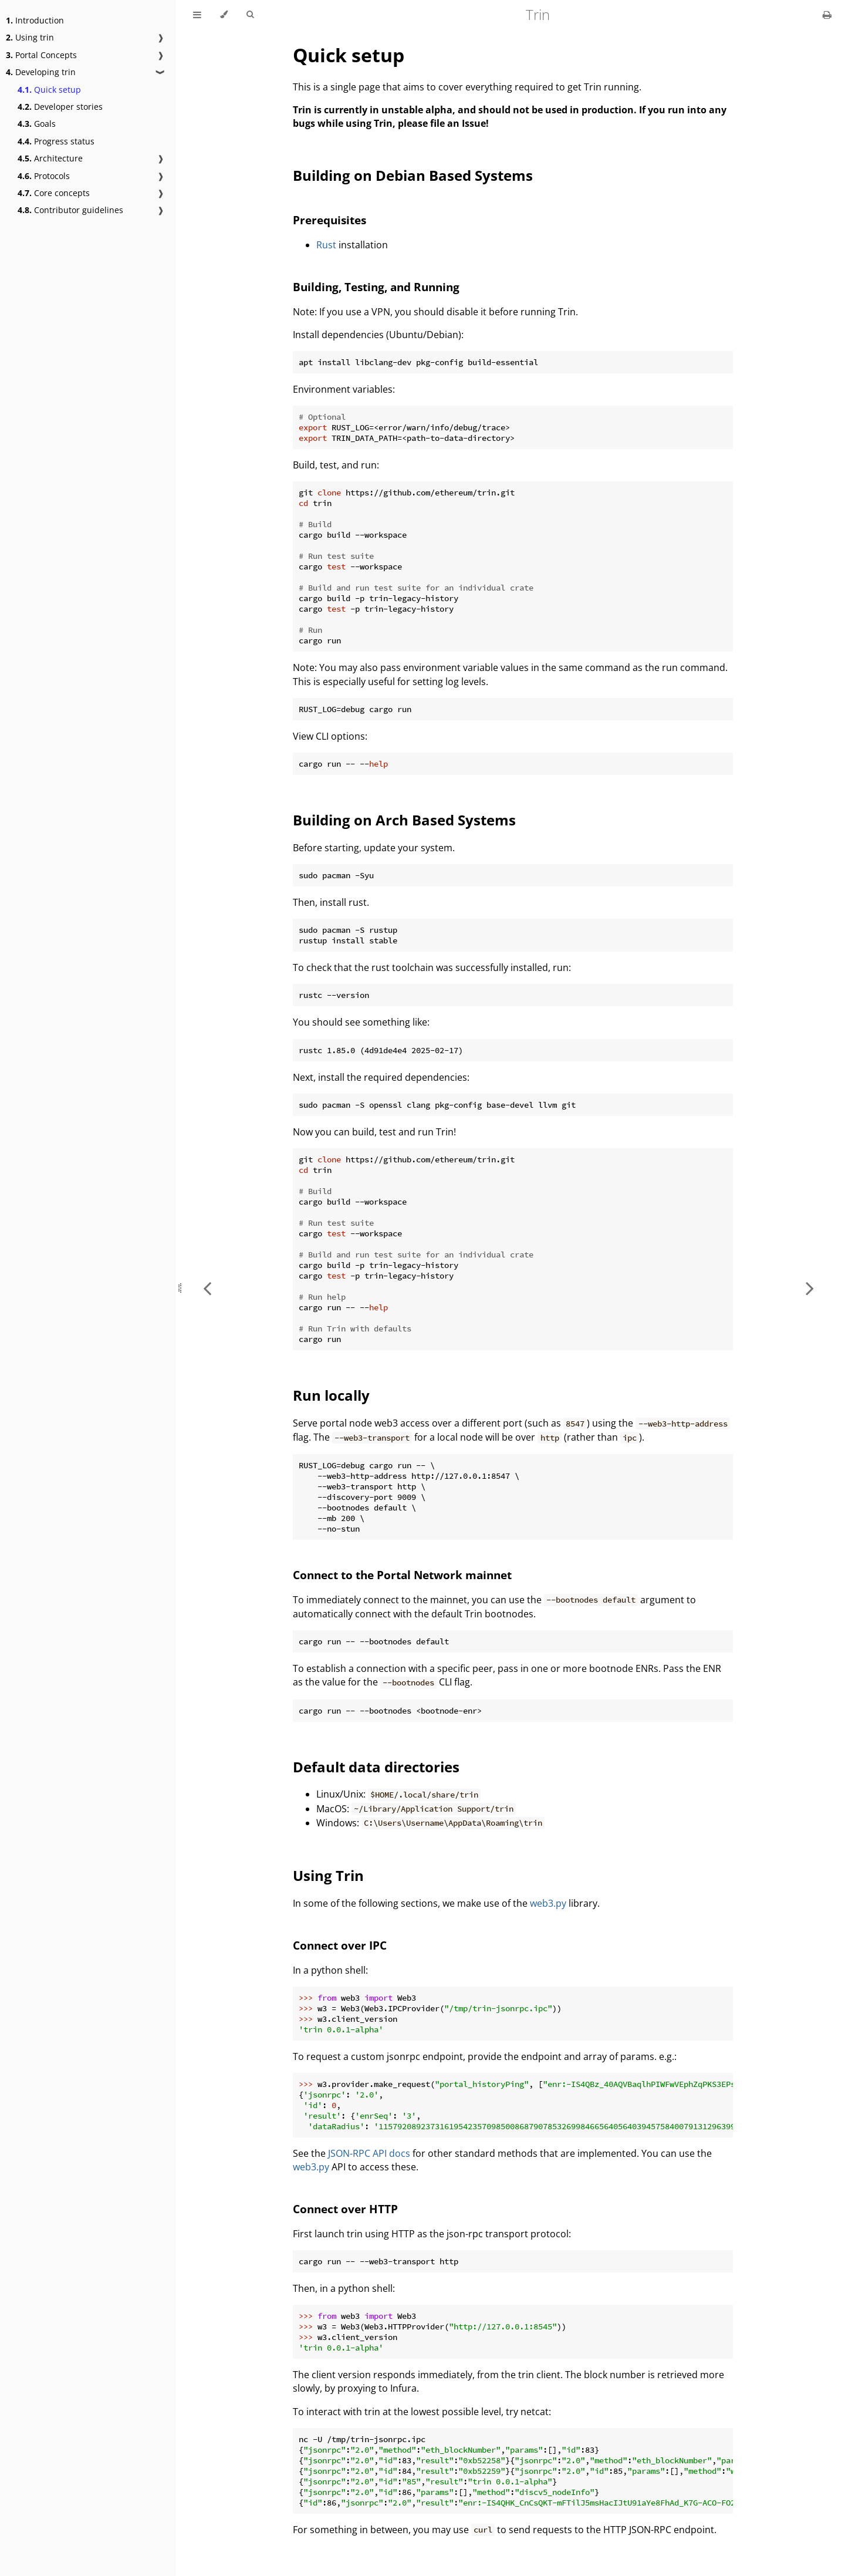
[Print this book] (827, 14)
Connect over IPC (340, 1945)
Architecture (50, 158)
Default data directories (376, 1766)
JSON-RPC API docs (369, 2153)
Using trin (30, 37)
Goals (37, 123)
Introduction (35, 20)
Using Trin (328, 1875)
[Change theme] (224, 14)
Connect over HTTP (345, 2208)
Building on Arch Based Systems (404, 820)
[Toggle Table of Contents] (197, 14)
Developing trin (41, 71)
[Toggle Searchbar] (250, 14)
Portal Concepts (41, 54)
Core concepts (54, 192)
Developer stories (60, 106)
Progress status (56, 141)
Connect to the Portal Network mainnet (402, 1574)
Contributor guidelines (70, 209)
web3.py (548, 1903)
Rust (326, 244)
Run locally (331, 1395)
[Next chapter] (809, 1288)
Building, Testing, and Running (376, 286)
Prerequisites (329, 220)
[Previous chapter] (207, 1288)
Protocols (44, 175)
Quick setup (49, 89)
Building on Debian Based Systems (413, 175)
